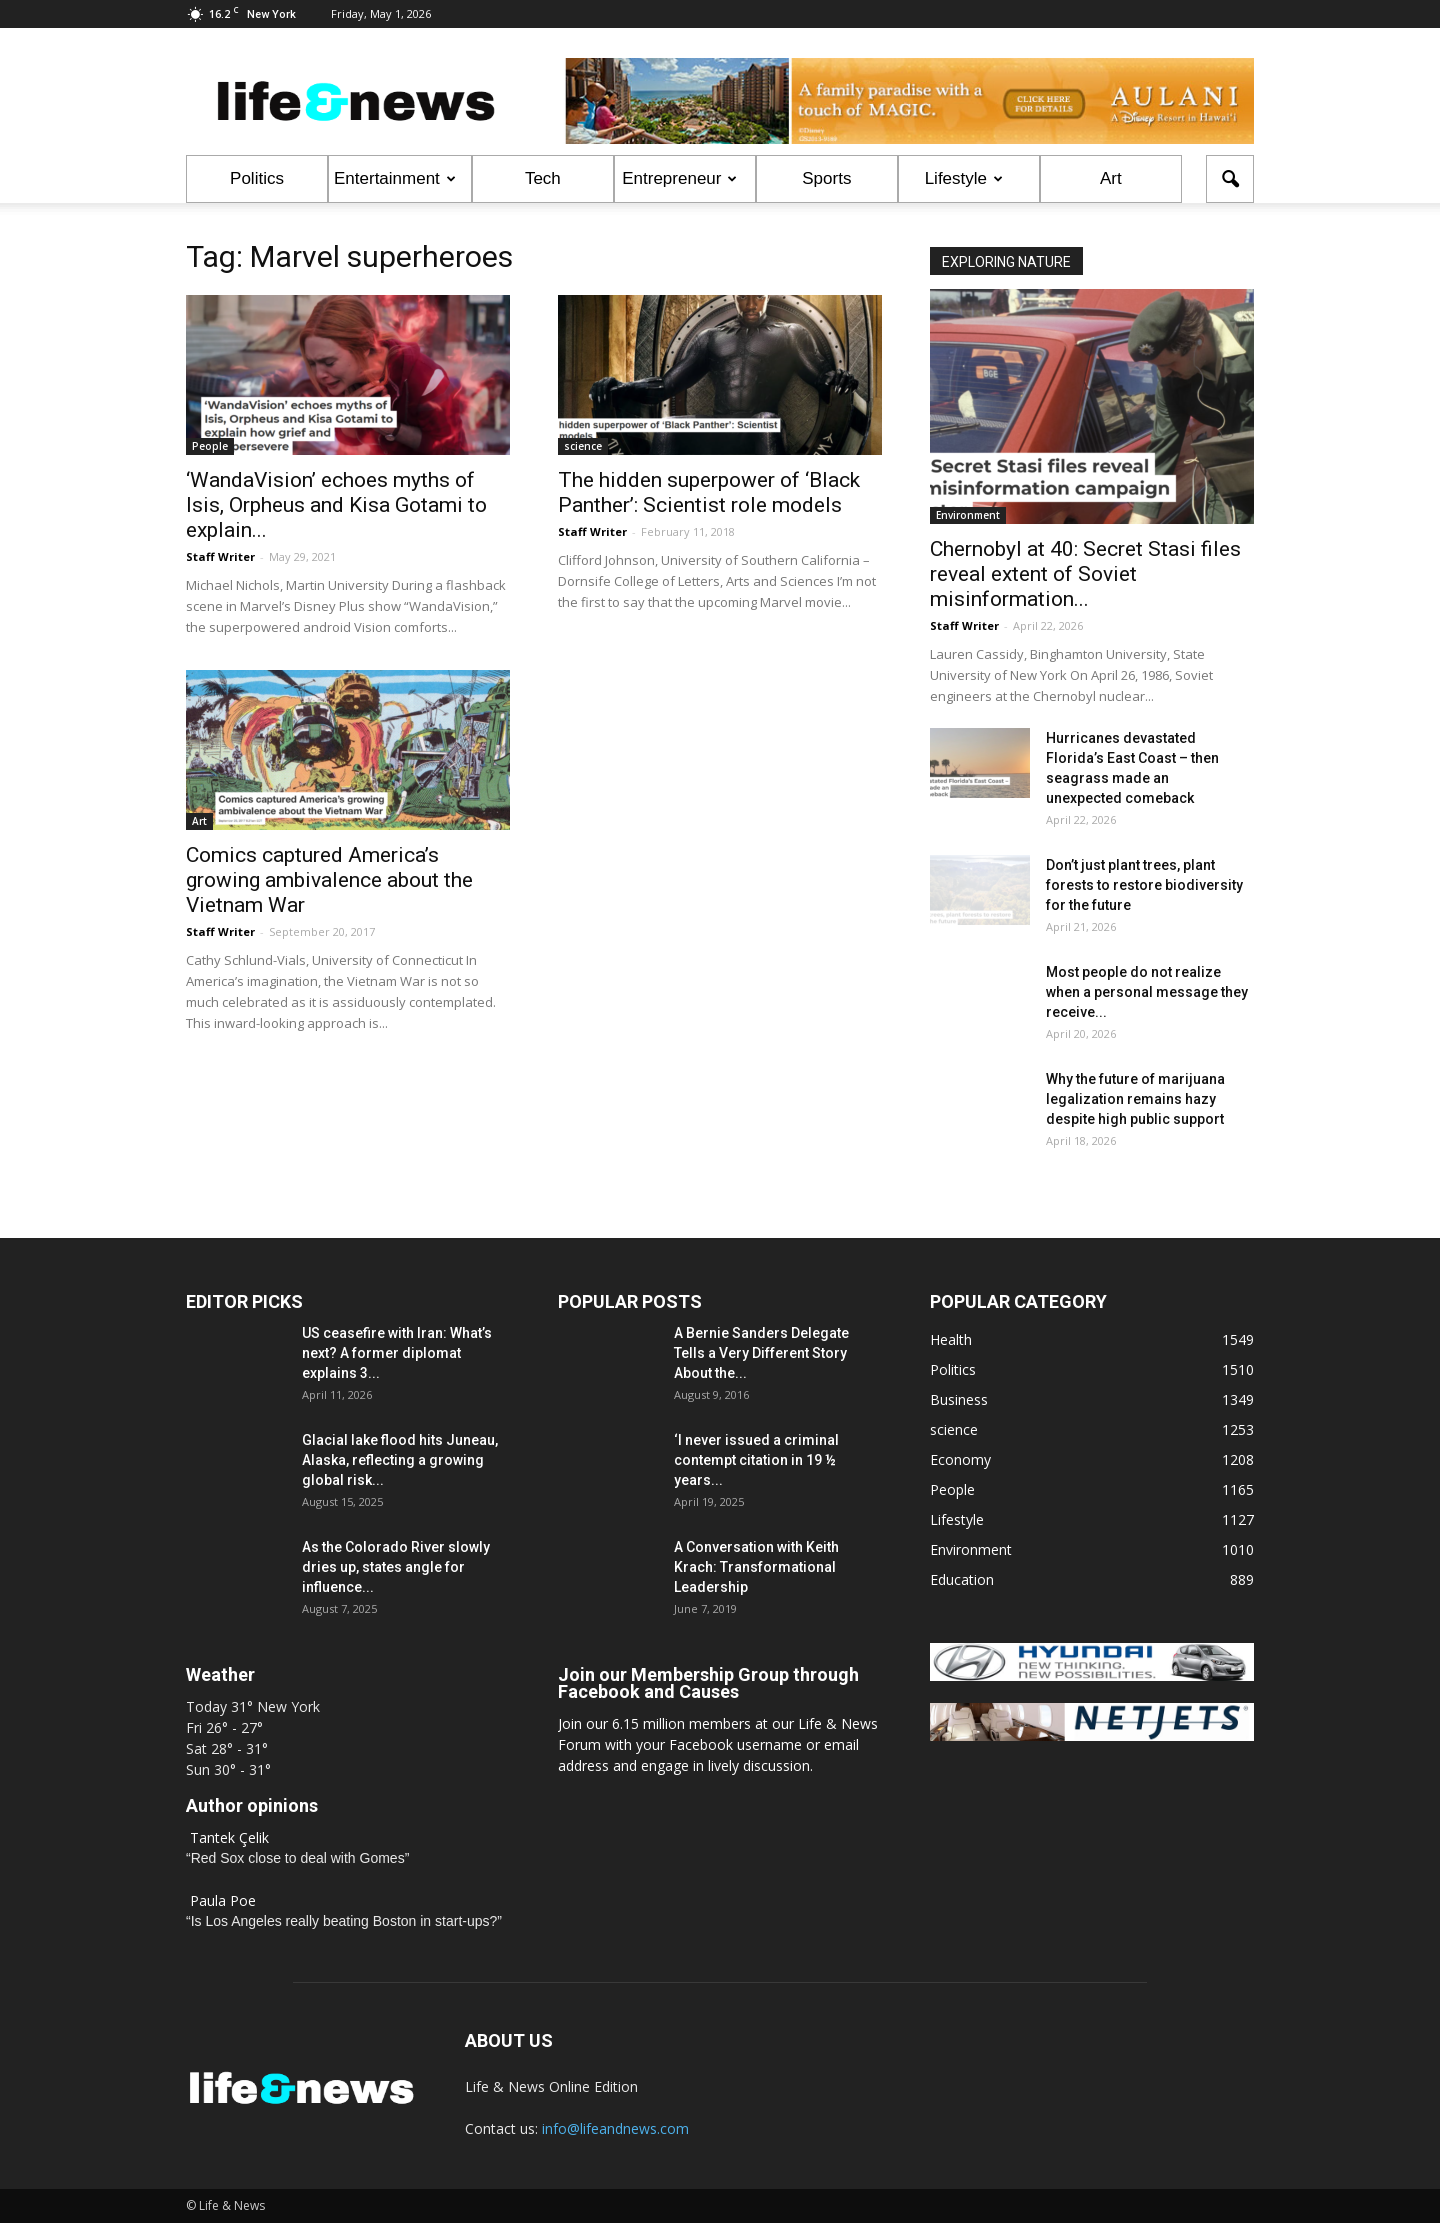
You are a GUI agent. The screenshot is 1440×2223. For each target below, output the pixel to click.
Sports (826, 178)
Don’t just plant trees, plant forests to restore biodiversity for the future (1144, 885)
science (583, 446)
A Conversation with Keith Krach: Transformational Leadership (756, 1567)
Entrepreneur (679, 178)
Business (959, 1399)
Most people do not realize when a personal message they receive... (1147, 992)
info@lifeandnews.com (615, 2128)
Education (962, 1579)
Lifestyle (964, 178)
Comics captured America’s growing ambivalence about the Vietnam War (329, 880)
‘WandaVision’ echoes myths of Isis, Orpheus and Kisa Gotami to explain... (336, 505)
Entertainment (395, 178)
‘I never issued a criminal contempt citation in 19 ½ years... (756, 1460)
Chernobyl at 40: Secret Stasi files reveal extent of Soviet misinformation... (1085, 574)
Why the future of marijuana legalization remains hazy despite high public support (1135, 1099)
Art (1111, 178)
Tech (543, 178)
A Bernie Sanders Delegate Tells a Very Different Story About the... (761, 1353)
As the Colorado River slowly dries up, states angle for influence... (396, 1567)
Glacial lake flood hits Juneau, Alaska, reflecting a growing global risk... (400, 1460)
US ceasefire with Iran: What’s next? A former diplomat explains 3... (397, 1353)
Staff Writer (220, 556)
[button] (1230, 179)
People (210, 446)
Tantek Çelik (229, 1837)
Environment (968, 515)
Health (951, 1339)
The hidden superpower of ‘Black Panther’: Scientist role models (709, 492)
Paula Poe (223, 1900)
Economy (960, 1459)
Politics (257, 178)
